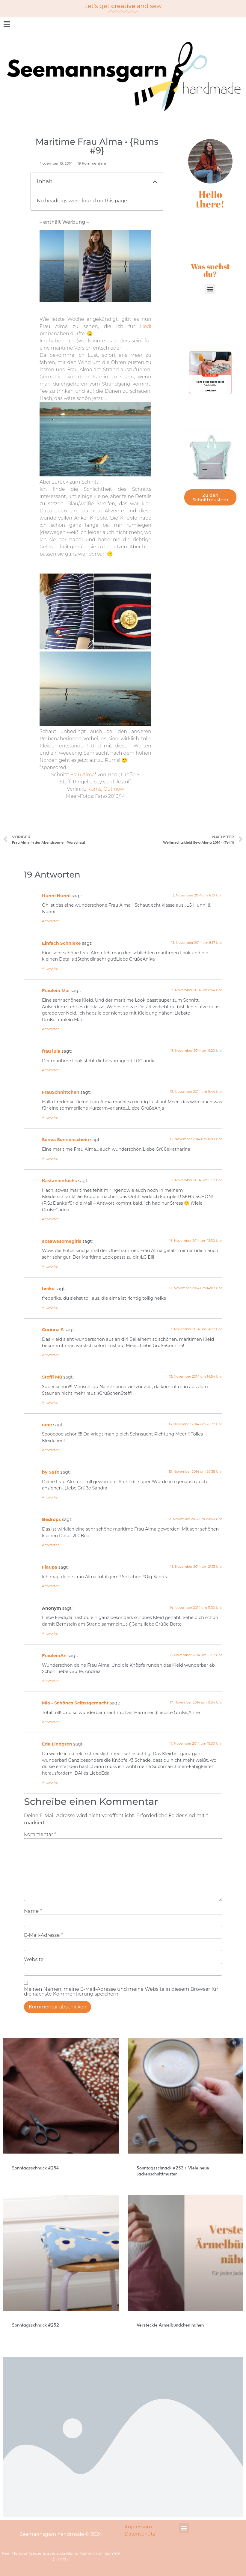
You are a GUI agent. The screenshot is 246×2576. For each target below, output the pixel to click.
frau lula (51, 1051)
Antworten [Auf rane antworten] (51, 1450)
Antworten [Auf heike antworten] (51, 1307)
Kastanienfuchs (59, 1180)
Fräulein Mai (56, 990)
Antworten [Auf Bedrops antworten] (51, 1545)
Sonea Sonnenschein (65, 1139)
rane (47, 1424)
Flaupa (49, 1567)
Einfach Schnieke (61, 943)
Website (33, 1959)
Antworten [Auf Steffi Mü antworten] (51, 1402)
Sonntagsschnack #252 (35, 2325)
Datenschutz (139, 2534)
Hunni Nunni (56, 896)
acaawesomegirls (61, 1241)
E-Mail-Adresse (43, 1935)
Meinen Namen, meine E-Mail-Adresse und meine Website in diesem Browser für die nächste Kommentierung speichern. (121, 1991)
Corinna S (53, 1329)
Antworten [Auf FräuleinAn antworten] (51, 1681)
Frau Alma (82, 774)
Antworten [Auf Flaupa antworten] (51, 1586)
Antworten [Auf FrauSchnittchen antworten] (51, 1117)
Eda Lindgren (57, 1744)
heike (48, 1288)
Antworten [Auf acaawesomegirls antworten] (51, 1266)
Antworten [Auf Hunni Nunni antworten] (51, 921)
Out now (113, 789)
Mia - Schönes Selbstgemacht (75, 1703)
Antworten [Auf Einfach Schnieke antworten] (51, 968)
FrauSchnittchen (60, 1092)
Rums (94, 789)
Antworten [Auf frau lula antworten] (51, 1070)
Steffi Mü (52, 1377)
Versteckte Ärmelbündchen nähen (170, 2325)
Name (33, 1911)
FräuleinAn (54, 1655)
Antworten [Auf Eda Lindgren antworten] (51, 1782)
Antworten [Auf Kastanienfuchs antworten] (51, 1219)
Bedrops (51, 1519)
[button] (155, 181)
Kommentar (40, 1834)
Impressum (138, 2527)
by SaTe (50, 1472)
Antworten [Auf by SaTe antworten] (51, 1497)
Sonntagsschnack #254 (35, 2168)
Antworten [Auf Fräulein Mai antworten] (51, 1029)
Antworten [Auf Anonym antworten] (51, 1633)
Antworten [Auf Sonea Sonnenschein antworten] (51, 1158)
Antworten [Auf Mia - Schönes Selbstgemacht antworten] (51, 1722)
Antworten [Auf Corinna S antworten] (51, 1355)
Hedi (145, 326)
